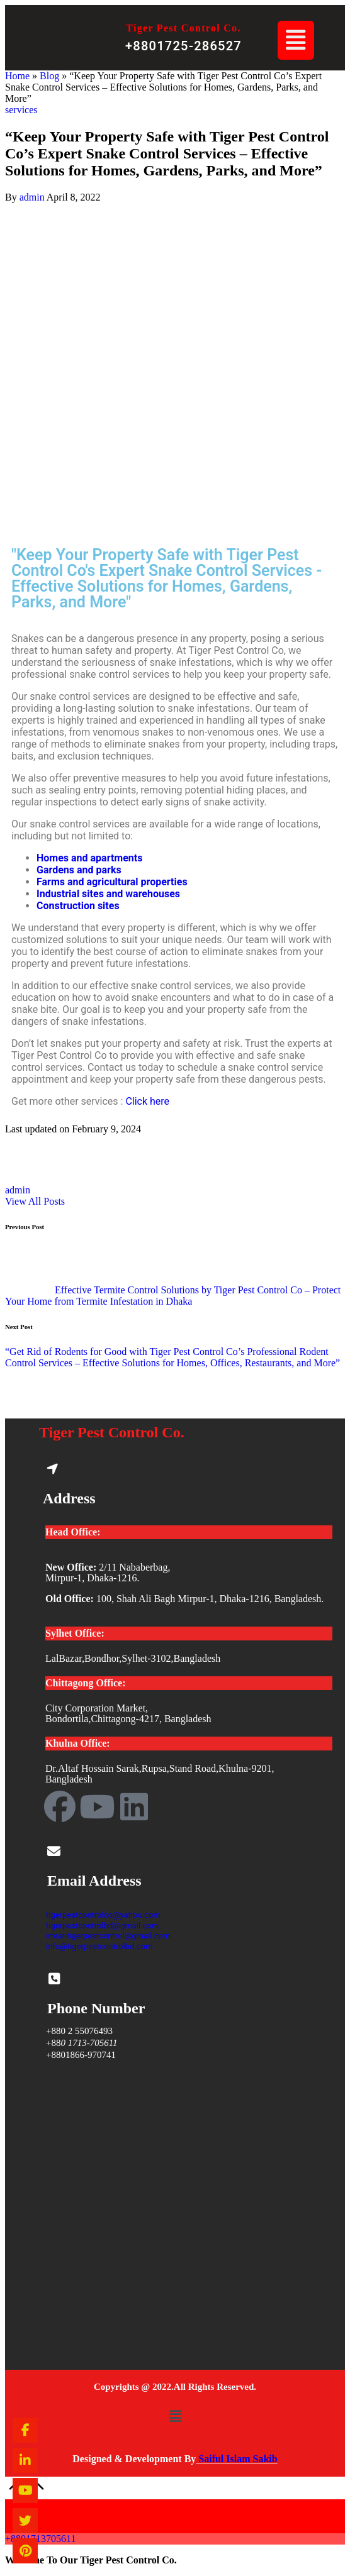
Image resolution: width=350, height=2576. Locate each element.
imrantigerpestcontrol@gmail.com (108, 1935)
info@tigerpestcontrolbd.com (99, 1946)
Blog (49, 75)
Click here (147, 1101)
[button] (295, 40)
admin (17, 1190)
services (21, 109)
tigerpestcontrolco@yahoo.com (103, 1915)
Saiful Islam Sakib (236, 2458)
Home (17, 75)
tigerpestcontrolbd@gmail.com (102, 1925)
